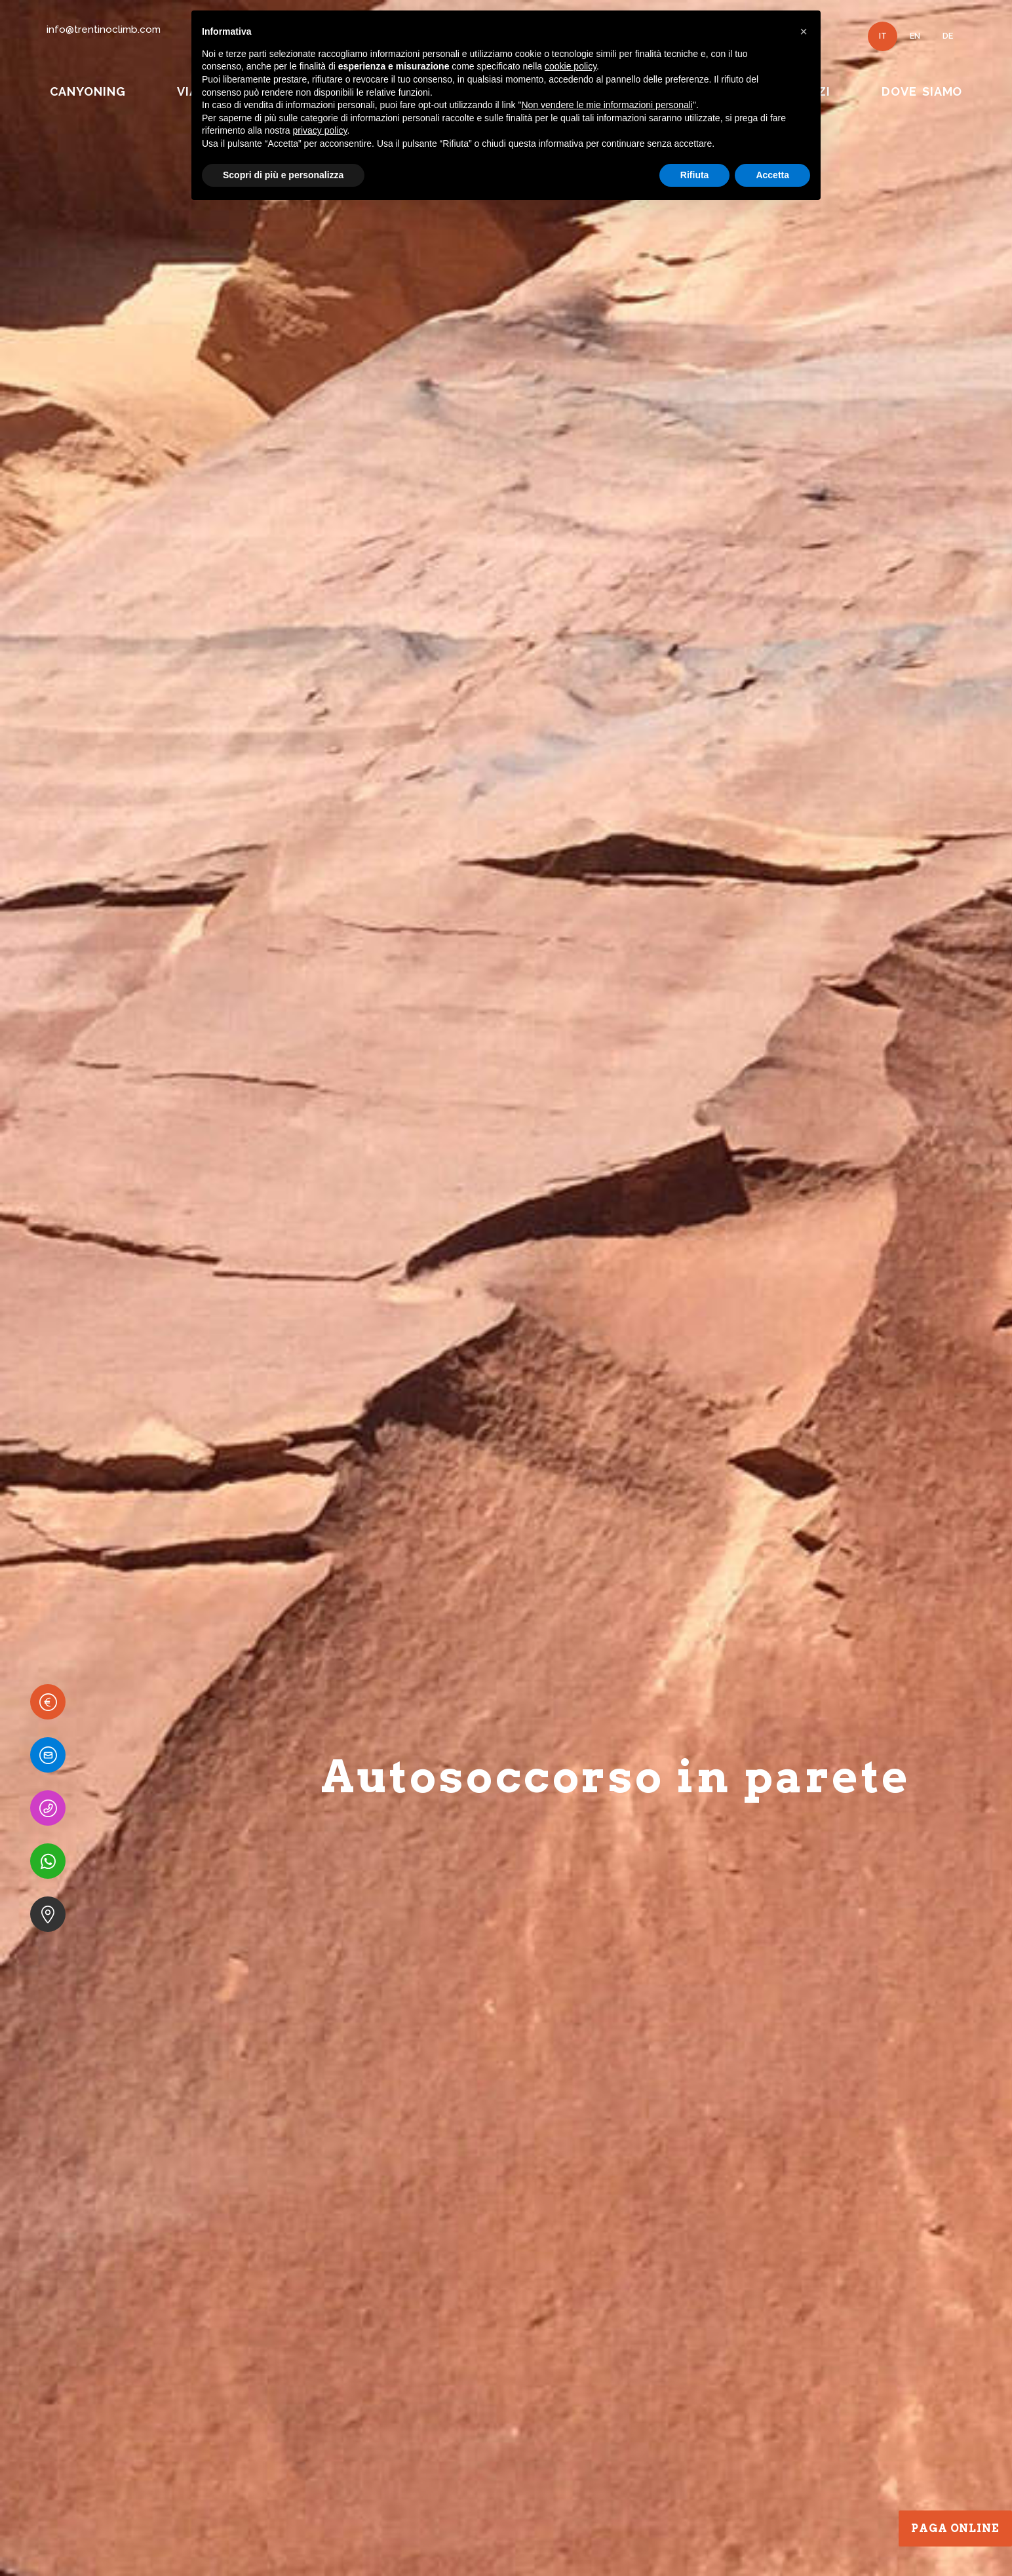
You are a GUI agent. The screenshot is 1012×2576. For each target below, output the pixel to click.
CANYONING (88, 91)
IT (883, 36)
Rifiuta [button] (694, 175)
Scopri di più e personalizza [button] (283, 175)
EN (915, 36)
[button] (803, 31)
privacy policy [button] (320, 130)
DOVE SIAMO (922, 91)
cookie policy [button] (570, 66)
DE (948, 36)
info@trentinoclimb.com (104, 29)
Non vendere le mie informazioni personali (606, 105)
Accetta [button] (772, 175)
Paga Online (955, 2528)
